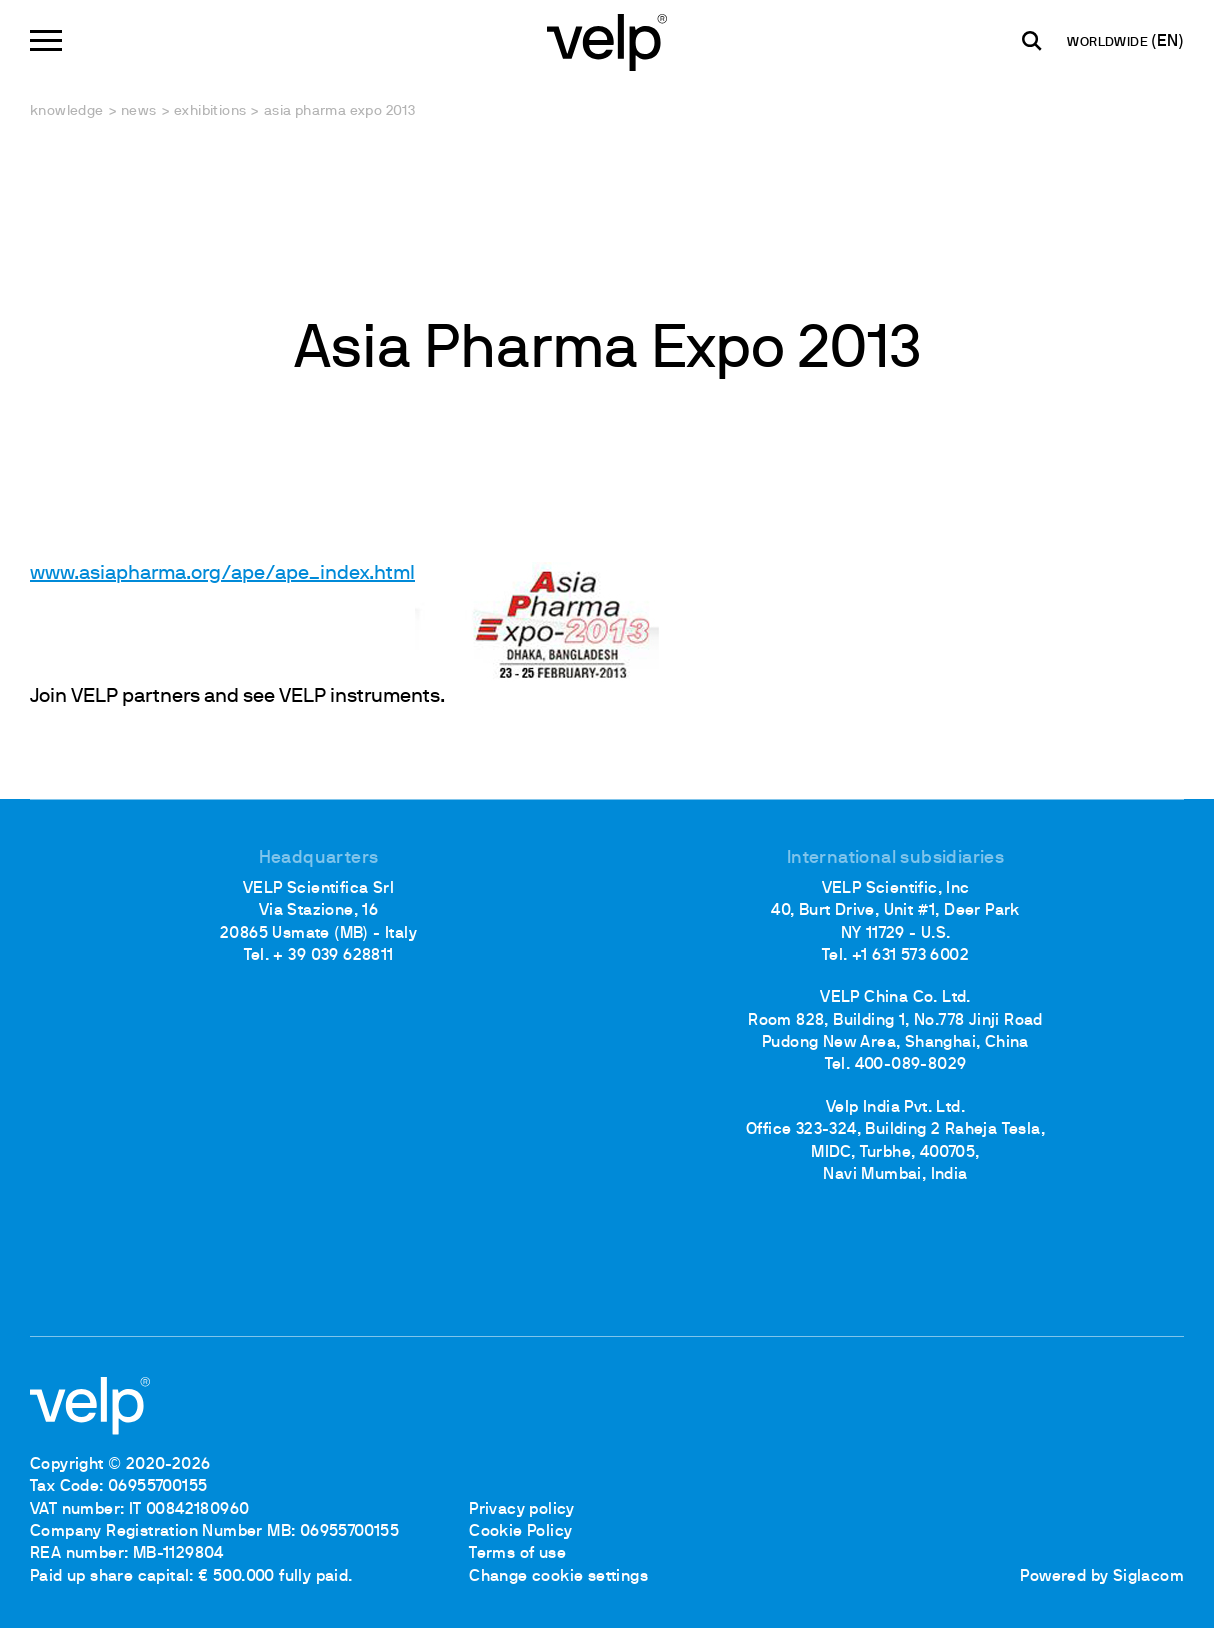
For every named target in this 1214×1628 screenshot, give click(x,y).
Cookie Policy (520, 1532)
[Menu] (46, 40)
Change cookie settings (558, 1577)
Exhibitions (210, 111)
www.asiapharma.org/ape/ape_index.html (222, 574)
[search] (1032, 41)
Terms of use (517, 1554)
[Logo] (607, 40)
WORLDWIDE (1109, 43)
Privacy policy (522, 1510)
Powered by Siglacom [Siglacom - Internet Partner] (1102, 1577)
